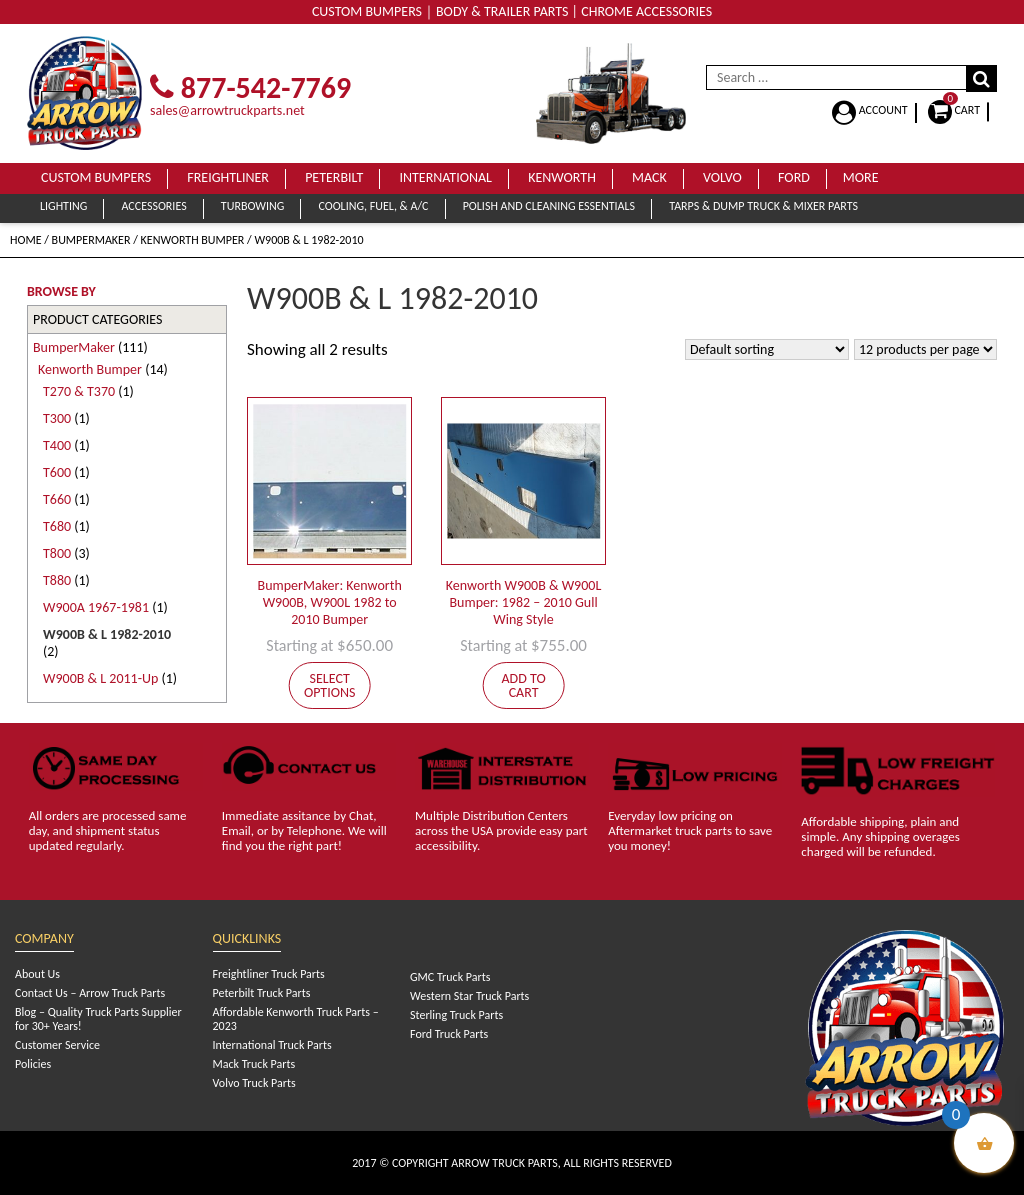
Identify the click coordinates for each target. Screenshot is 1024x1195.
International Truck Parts (272, 1045)
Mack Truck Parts (254, 1064)
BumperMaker (91, 240)
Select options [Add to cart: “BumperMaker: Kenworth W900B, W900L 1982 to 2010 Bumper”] (330, 685)
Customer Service (57, 1045)
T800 (57, 553)
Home (26, 240)
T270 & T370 (79, 391)
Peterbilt (334, 177)
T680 (57, 526)
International (445, 177)
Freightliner (228, 177)
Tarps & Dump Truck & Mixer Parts (763, 206)
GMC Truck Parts (450, 977)
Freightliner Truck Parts (269, 974)
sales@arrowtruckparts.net (227, 110)
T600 (57, 472)
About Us (37, 974)
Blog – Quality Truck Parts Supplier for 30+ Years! (98, 1019)
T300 (57, 418)
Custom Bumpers (96, 177)
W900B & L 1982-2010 (107, 634)
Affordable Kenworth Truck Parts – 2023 (296, 1019)
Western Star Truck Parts (469, 996)
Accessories (153, 206)
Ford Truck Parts (449, 1034)
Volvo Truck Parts (254, 1083)
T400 (57, 445)
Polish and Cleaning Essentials (549, 206)
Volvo (722, 177)
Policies (33, 1064)
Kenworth (562, 177)
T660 (57, 499)
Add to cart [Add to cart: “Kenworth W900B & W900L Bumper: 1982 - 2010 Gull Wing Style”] (523, 685)
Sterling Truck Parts (456, 1015)
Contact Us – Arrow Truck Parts (90, 993)
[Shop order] (767, 349)
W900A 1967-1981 (96, 607)
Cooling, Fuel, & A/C (373, 206)
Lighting (63, 206)
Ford (794, 177)
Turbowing (252, 206)
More (861, 177)
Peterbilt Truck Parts (262, 993)
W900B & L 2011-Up (100, 678)
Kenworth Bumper (193, 240)
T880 (57, 580)
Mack (649, 177)
